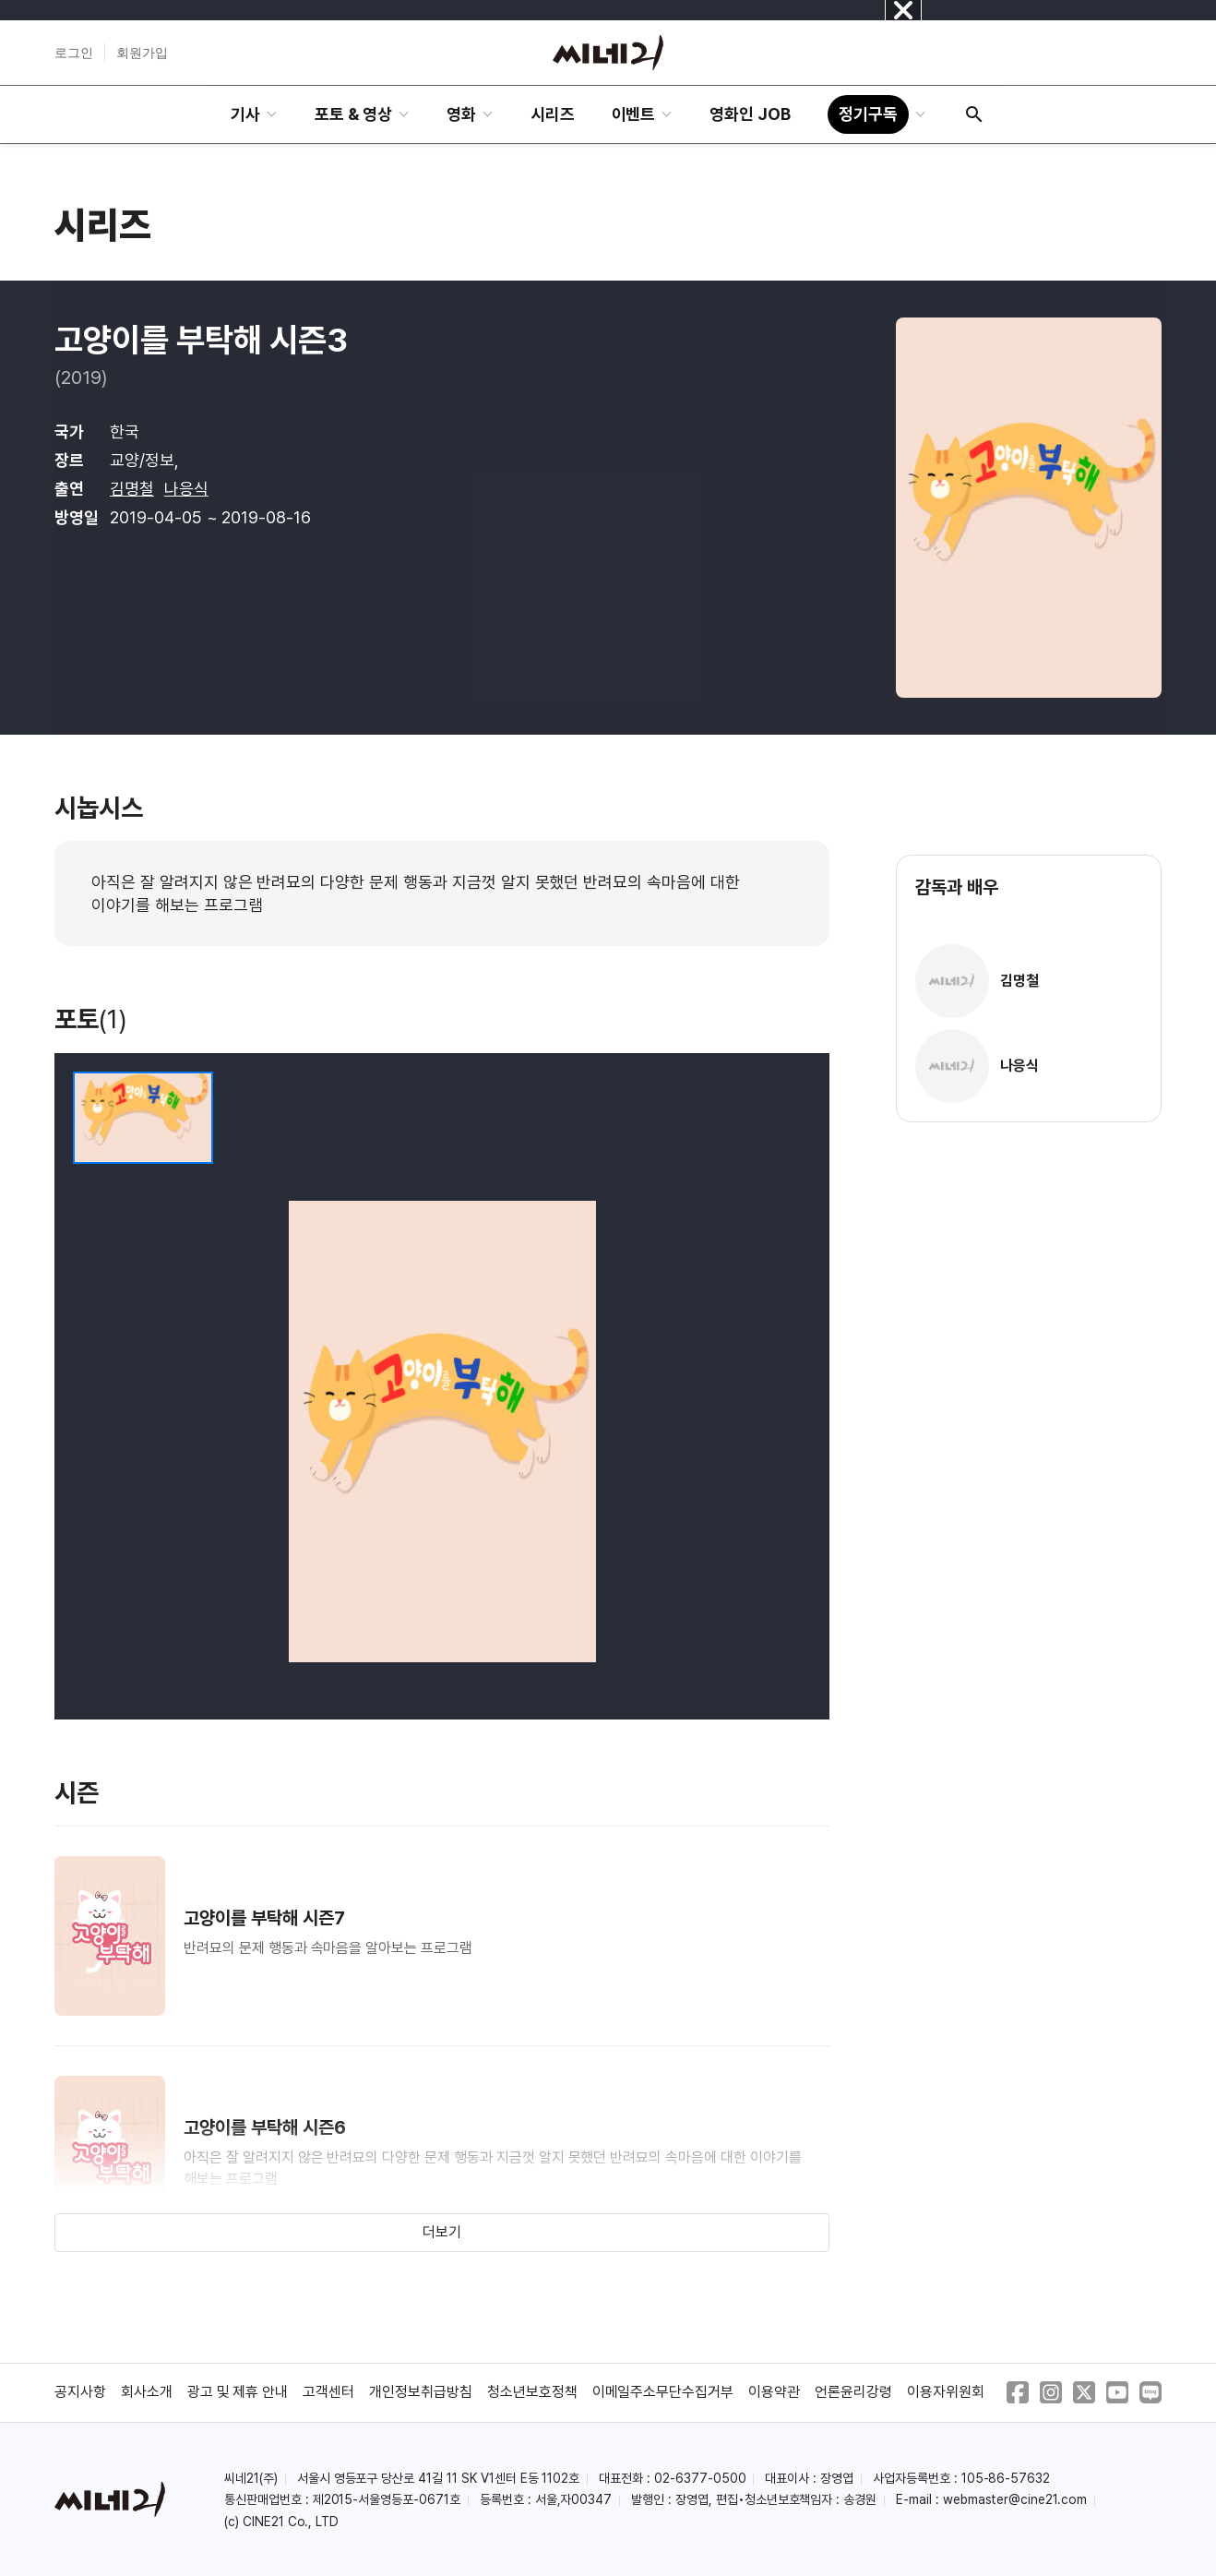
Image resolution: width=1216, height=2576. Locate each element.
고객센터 (328, 2392)
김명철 (132, 488)
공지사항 (80, 2392)
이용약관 (774, 2392)
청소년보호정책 (532, 2392)
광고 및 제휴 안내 (238, 2392)
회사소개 (147, 2392)
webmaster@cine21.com (1015, 2499)
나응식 (186, 488)
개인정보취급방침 (420, 2392)
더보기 (442, 2232)
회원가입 (142, 52)
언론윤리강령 (853, 2392)
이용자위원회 (945, 2392)
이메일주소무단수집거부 (663, 2392)
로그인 (73, 52)
